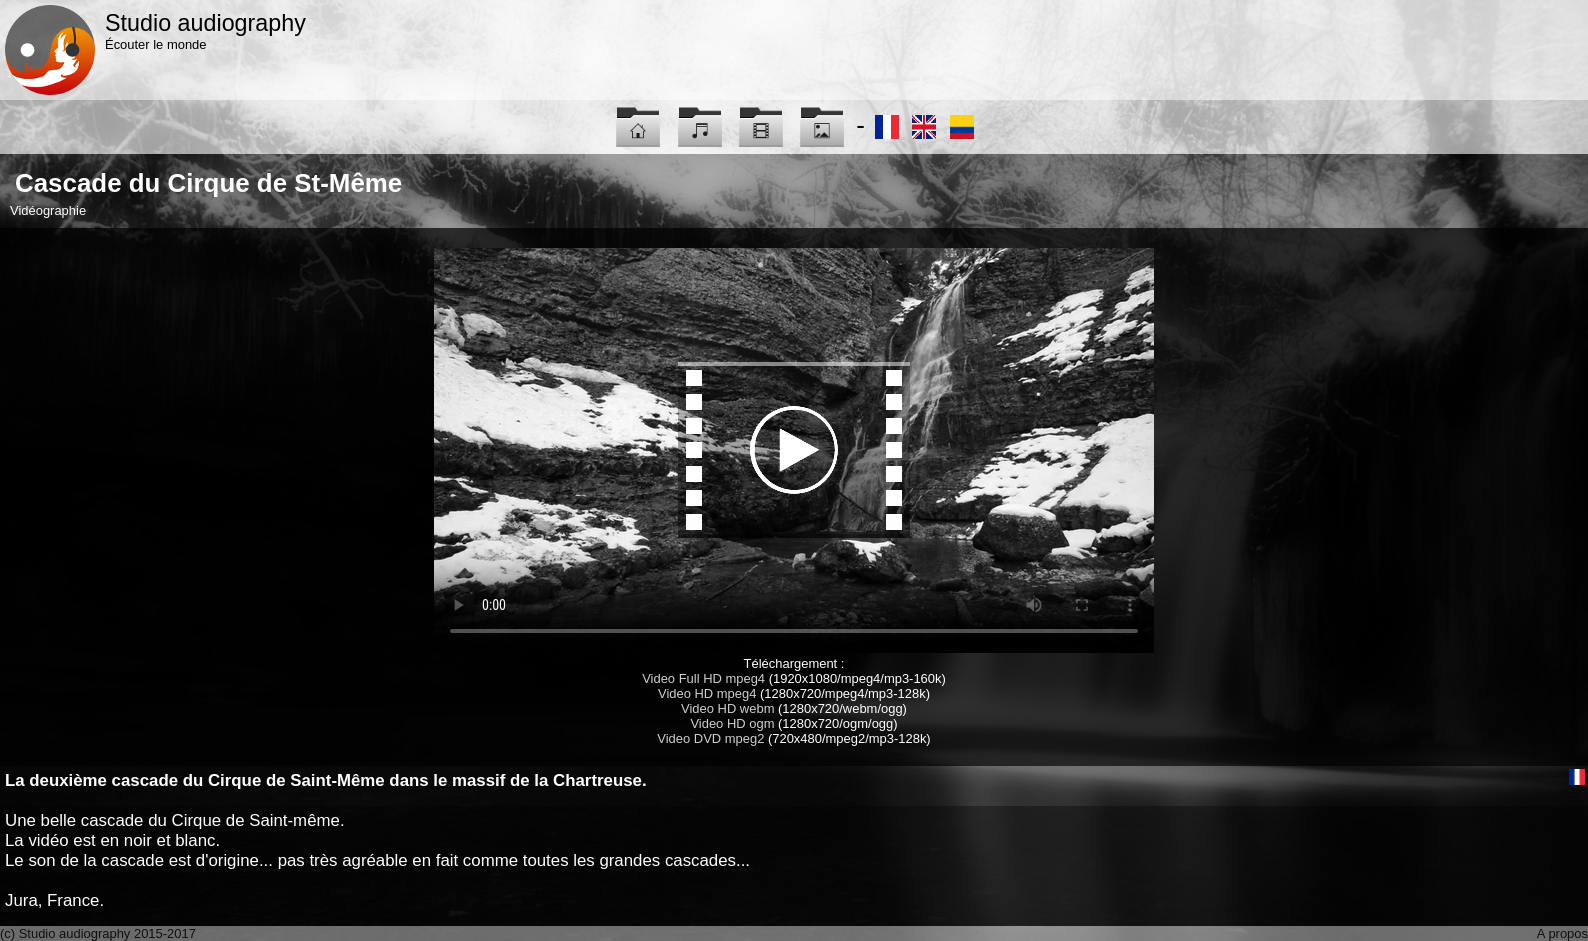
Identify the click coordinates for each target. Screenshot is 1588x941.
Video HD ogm (732, 723)
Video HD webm (727, 708)
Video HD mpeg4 (707, 693)
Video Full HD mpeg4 (703, 678)
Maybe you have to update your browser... (794, 450)
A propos (1562, 933)
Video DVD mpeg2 (710, 738)
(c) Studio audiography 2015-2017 (98, 933)
